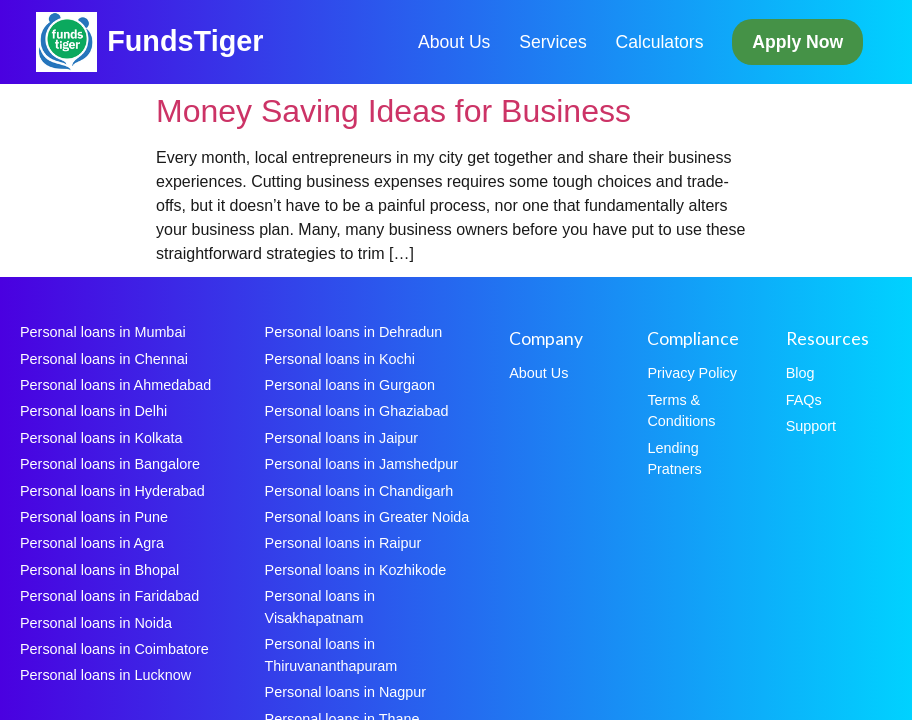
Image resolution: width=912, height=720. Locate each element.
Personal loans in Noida (96, 623)
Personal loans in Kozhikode (356, 570)
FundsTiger (185, 41)
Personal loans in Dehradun (354, 332)
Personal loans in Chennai (104, 359)
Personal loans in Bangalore (110, 464)
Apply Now (797, 42)
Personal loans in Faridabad (109, 596)
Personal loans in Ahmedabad (115, 385)
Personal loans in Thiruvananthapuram (331, 655)
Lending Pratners (674, 459)
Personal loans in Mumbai (103, 332)
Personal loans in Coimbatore (114, 649)
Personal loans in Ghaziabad (357, 411)
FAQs (804, 400)
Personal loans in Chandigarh (359, 491)
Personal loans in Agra (92, 543)
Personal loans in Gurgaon (350, 385)
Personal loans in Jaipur (342, 438)
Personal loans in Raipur (343, 543)
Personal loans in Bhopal (99, 570)
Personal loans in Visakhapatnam (320, 607)
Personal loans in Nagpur (346, 692)
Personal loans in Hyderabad (112, 491)
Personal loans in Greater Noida (367, 517)
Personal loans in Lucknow (105, 675)
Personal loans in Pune (94, 517)
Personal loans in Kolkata (101, 438)
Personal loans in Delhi (93, 411)
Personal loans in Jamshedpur (362, 464)
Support (811, 426)
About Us (454, 42)
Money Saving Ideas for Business (393, 111)
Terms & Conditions (681, 411)
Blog (800, 373)
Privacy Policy (692, 373)
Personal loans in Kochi (340, 359)
